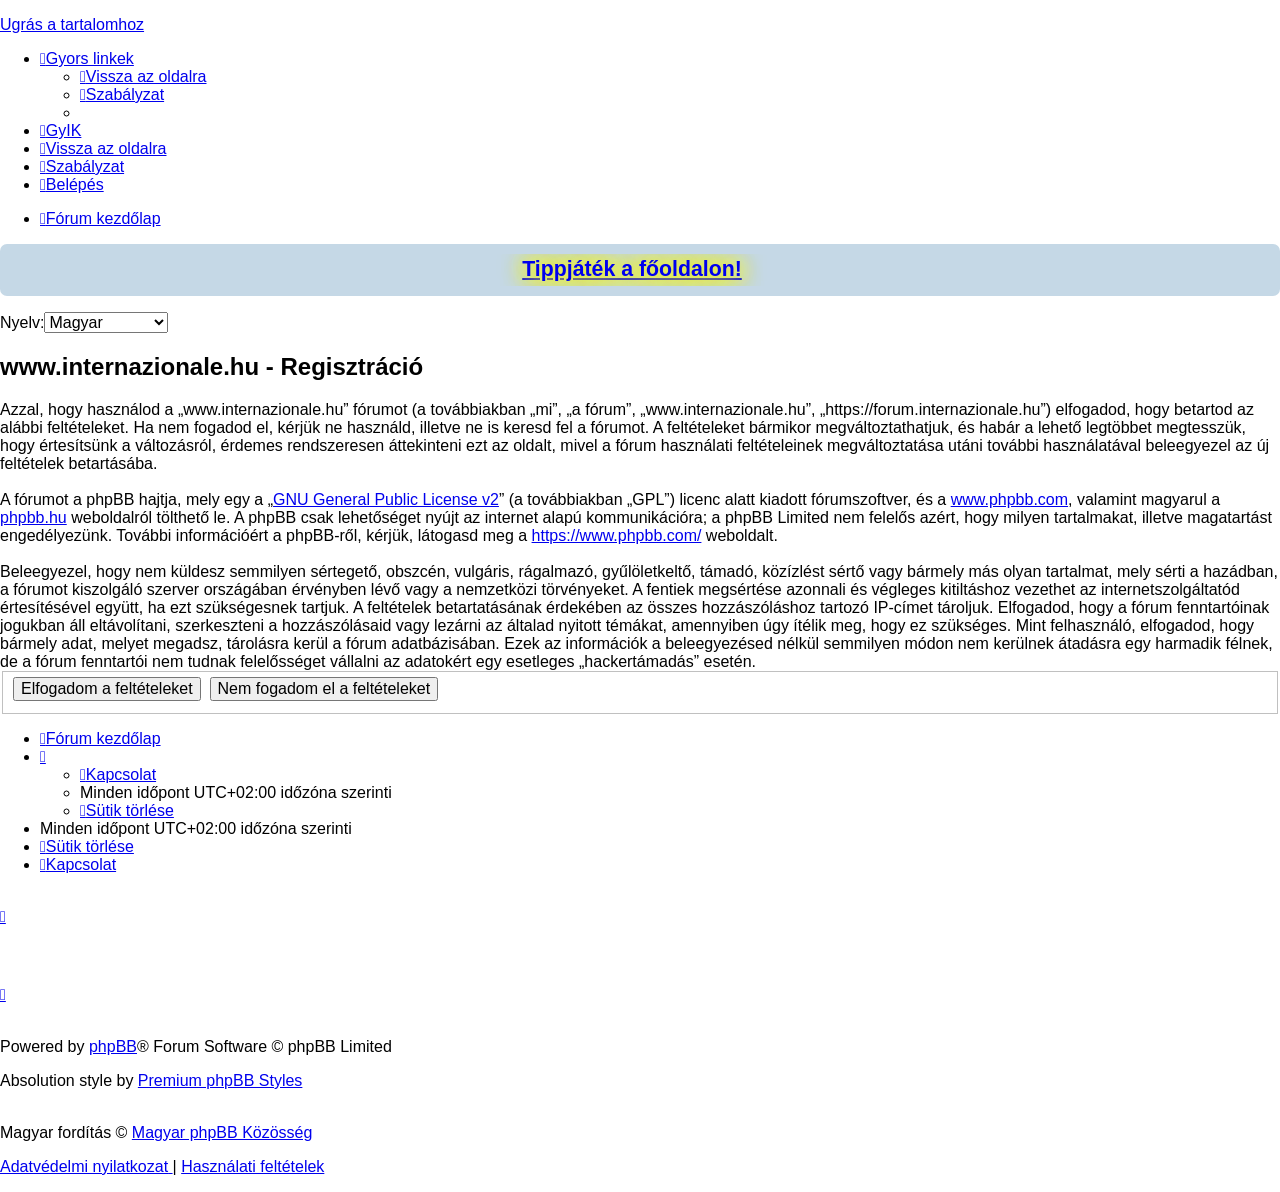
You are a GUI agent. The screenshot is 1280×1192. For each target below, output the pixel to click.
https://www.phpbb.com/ (617, 535)
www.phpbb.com (1009, 499)
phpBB (113, 1046)
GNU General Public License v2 (386, 499)
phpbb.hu (33, 517)
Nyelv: (22, 322)
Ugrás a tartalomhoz (72, 24)
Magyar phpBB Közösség (222, 1132)
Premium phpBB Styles (220, 1080)
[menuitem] (143, 76)
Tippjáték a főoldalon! (632, 269)
